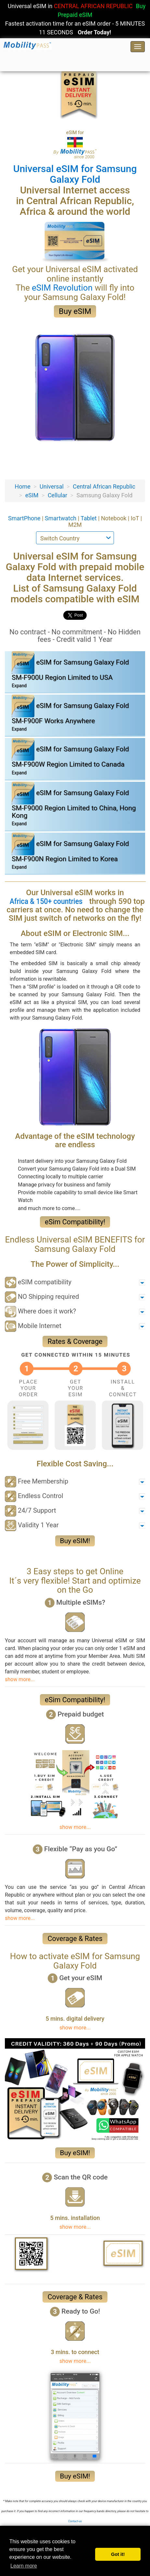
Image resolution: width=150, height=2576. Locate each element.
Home (22, 486)
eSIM (32, 495)
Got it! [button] (118, 2554)
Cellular (57, 495)
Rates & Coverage (74, 1341)
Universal (52, 486)
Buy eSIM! (75, 1541)
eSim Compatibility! (75, 1222)
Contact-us (75, 2521)
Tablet (89, 518)
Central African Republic (104, 486)
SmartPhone (25, 518)
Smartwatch (61, 518)
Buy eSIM (75, 311)
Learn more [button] (23, 2566)
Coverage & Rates (74, 1939)
